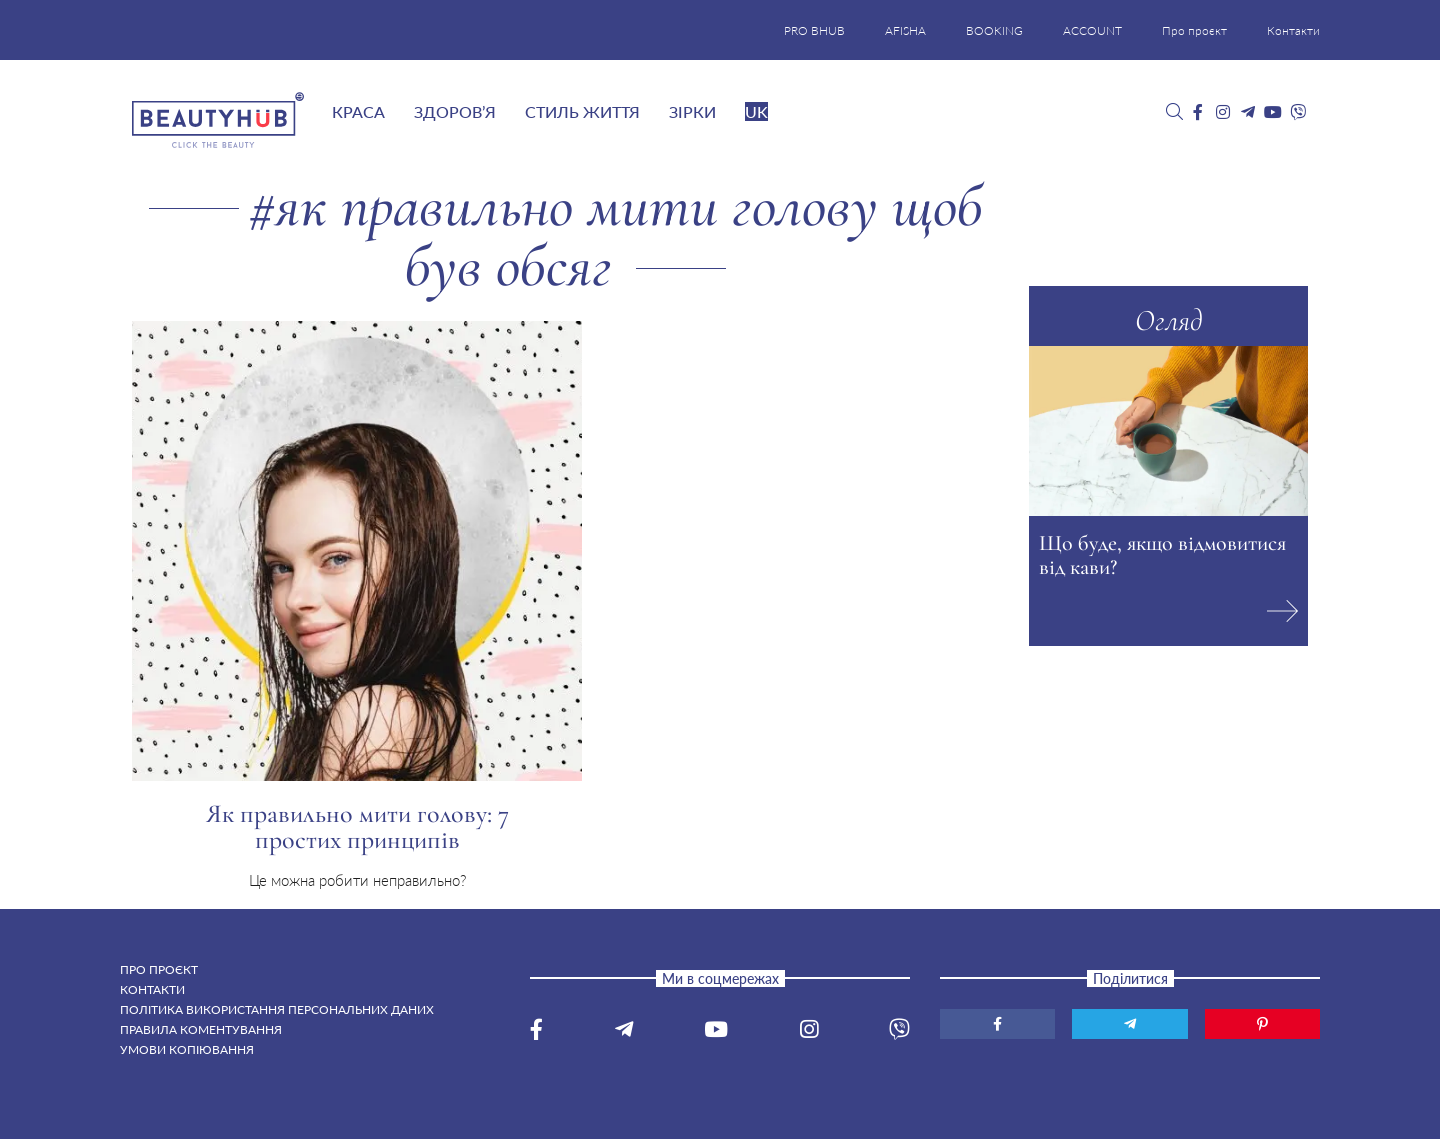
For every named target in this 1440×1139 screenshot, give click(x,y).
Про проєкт (1194, 30)
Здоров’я (455, 111)
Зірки (692, 111)
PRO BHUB (814, 30)
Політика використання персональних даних (277, 1009)
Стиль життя (582, 111)
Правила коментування (201, 1029)
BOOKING (994, 30)
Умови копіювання (187, 1049)
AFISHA (905, 30)
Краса (358, 111)
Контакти (1293, 30)
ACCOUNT (1092, 30)
